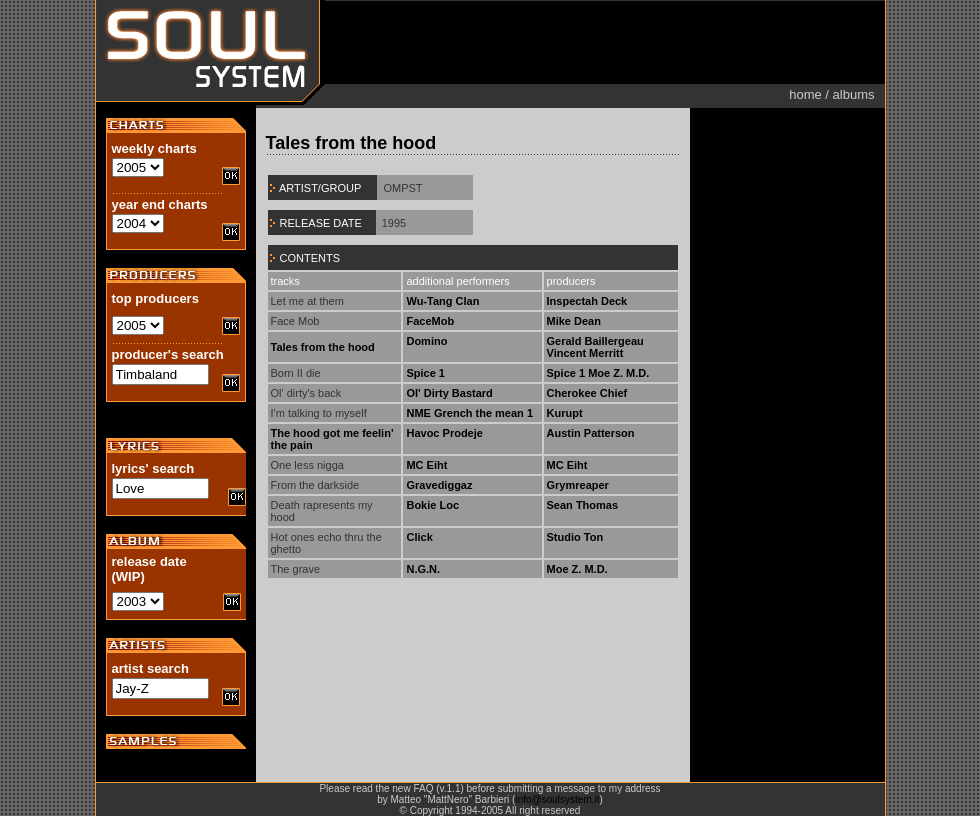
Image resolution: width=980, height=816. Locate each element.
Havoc (422, 433)
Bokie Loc (432, 505)
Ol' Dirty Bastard (449, 393)
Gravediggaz (439, 485)
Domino (426, 341)
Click (419, 537)
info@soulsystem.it (557, 799)
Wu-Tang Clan (442, 301)
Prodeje (463, 433)
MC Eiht (426, 465)
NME (418, 413)
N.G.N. (423, 569)
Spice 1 (425, 373)
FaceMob (430, 321)
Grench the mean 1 (483, 413)
